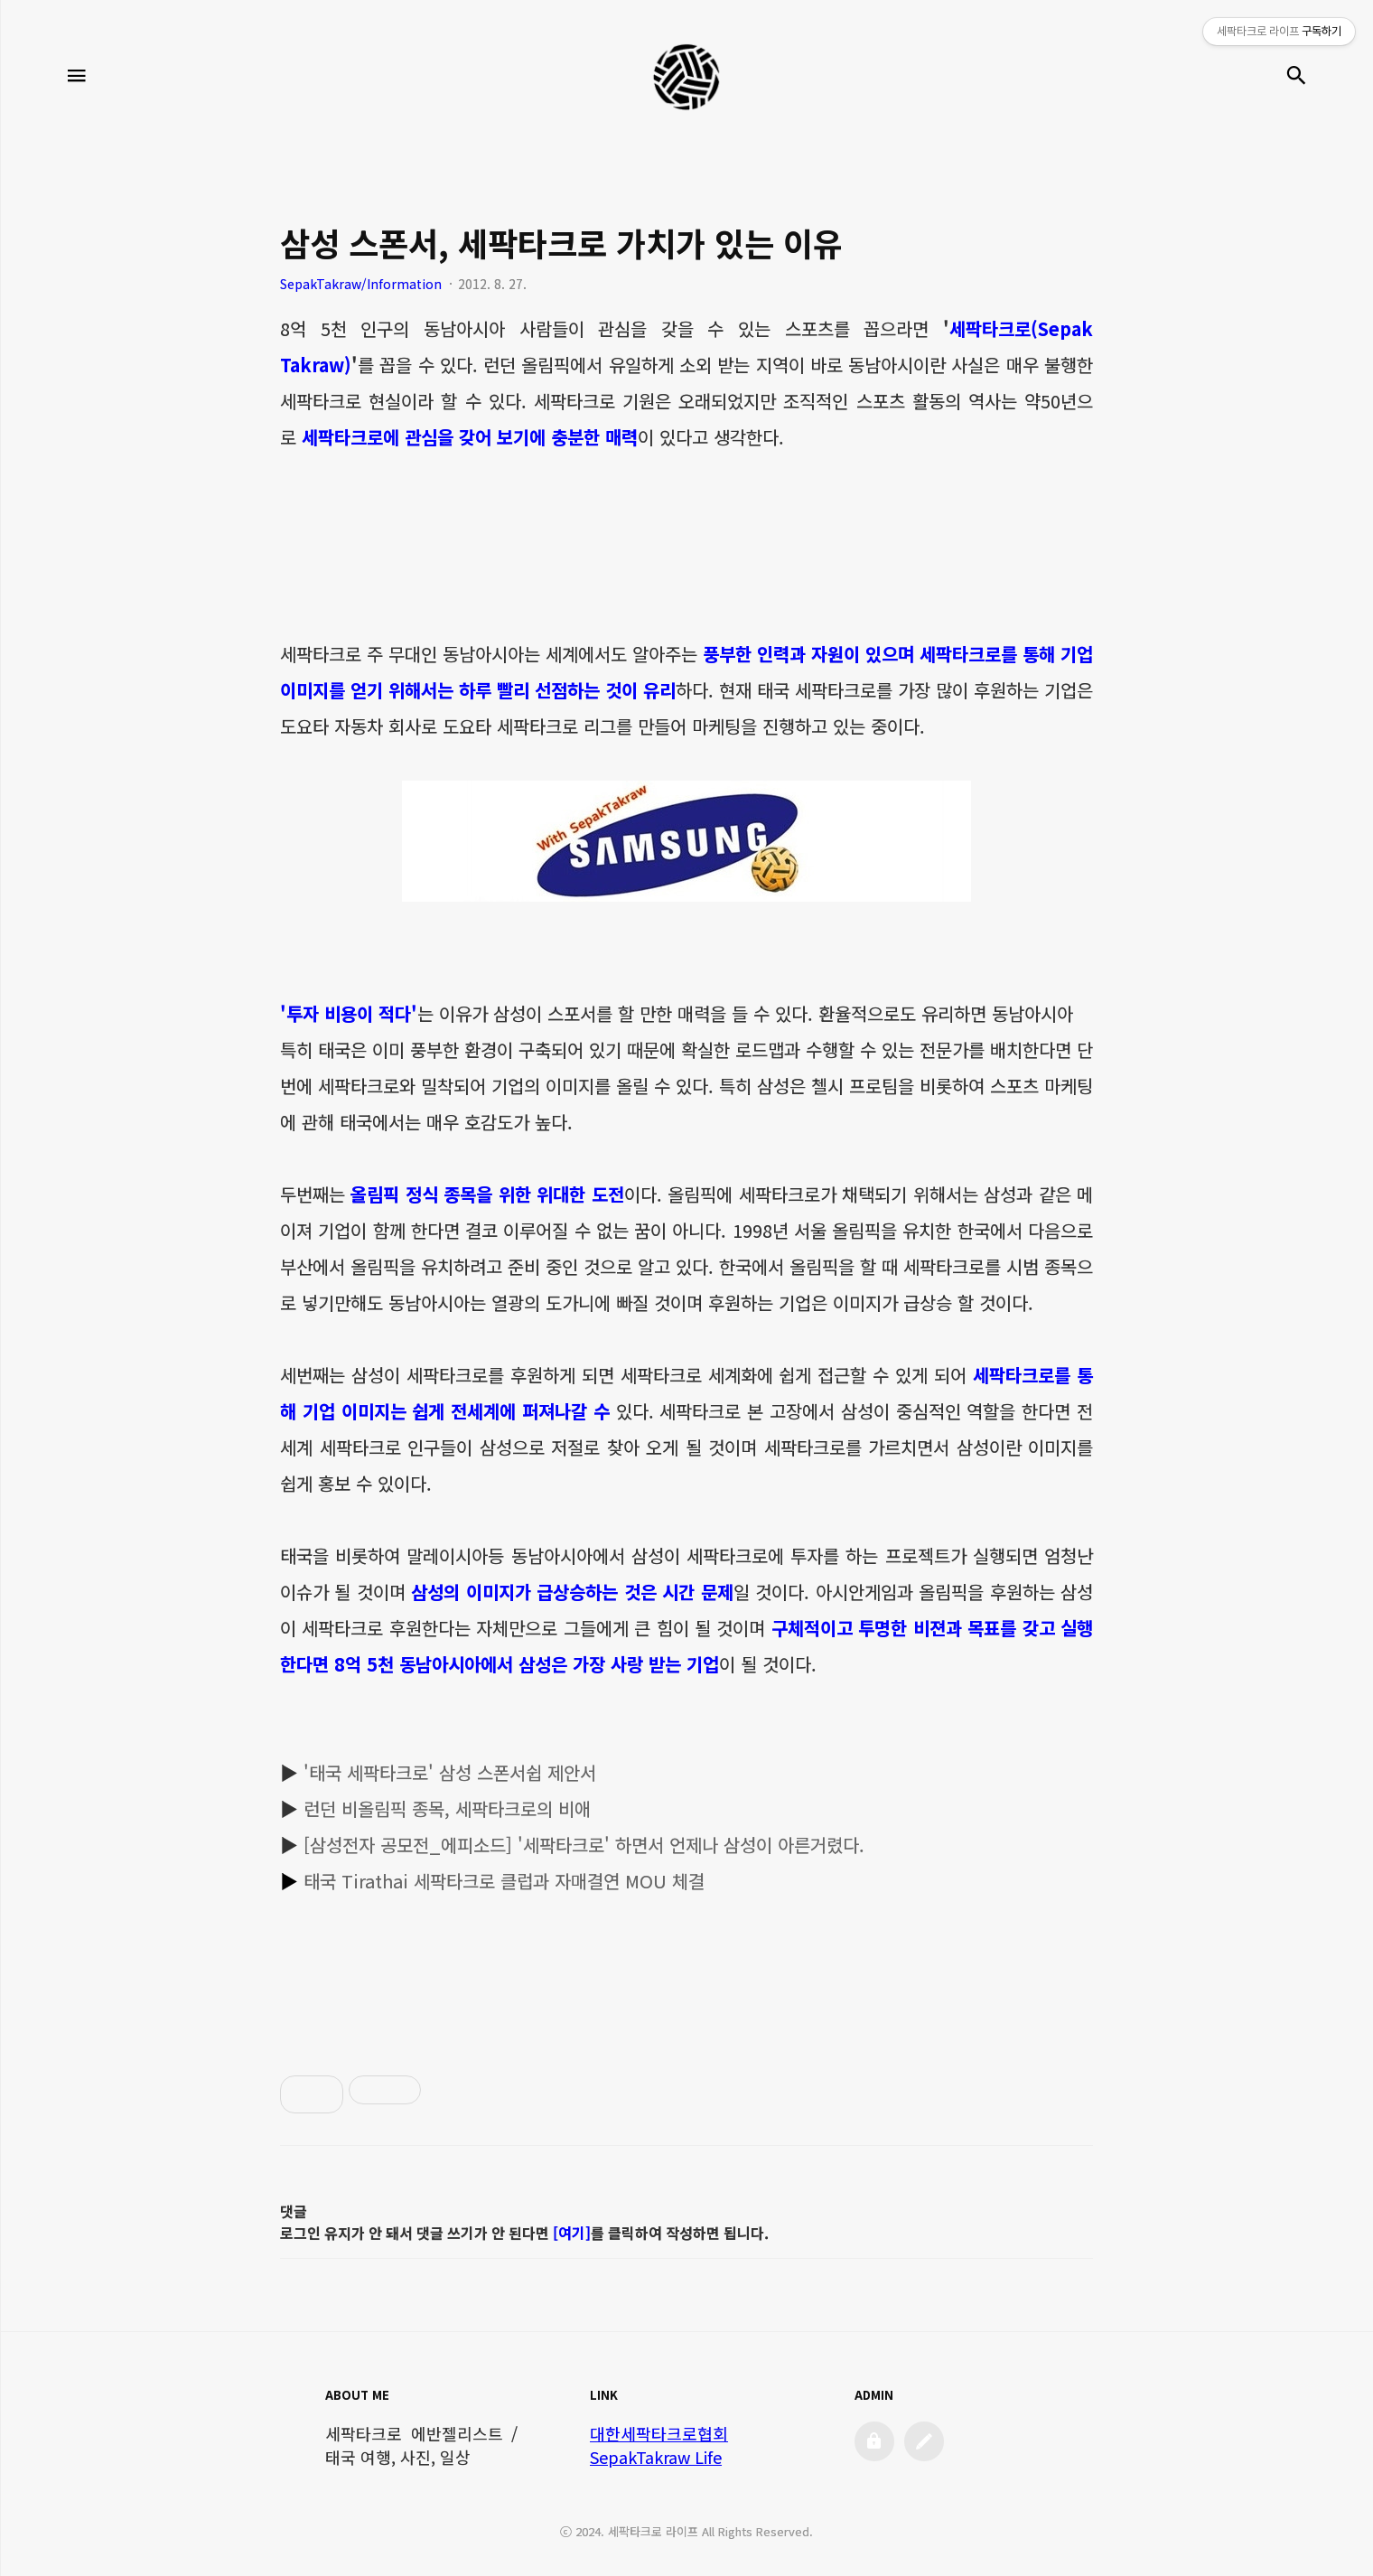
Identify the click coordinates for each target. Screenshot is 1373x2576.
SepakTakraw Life (656, 2456)
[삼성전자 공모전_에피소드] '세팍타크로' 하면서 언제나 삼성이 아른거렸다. (584, 1844)
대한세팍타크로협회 (659, 2433)
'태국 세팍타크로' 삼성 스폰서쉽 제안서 (450, 1772)
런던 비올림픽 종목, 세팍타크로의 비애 (447, 1808)
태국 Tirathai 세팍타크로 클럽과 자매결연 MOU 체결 (504, 1881)
